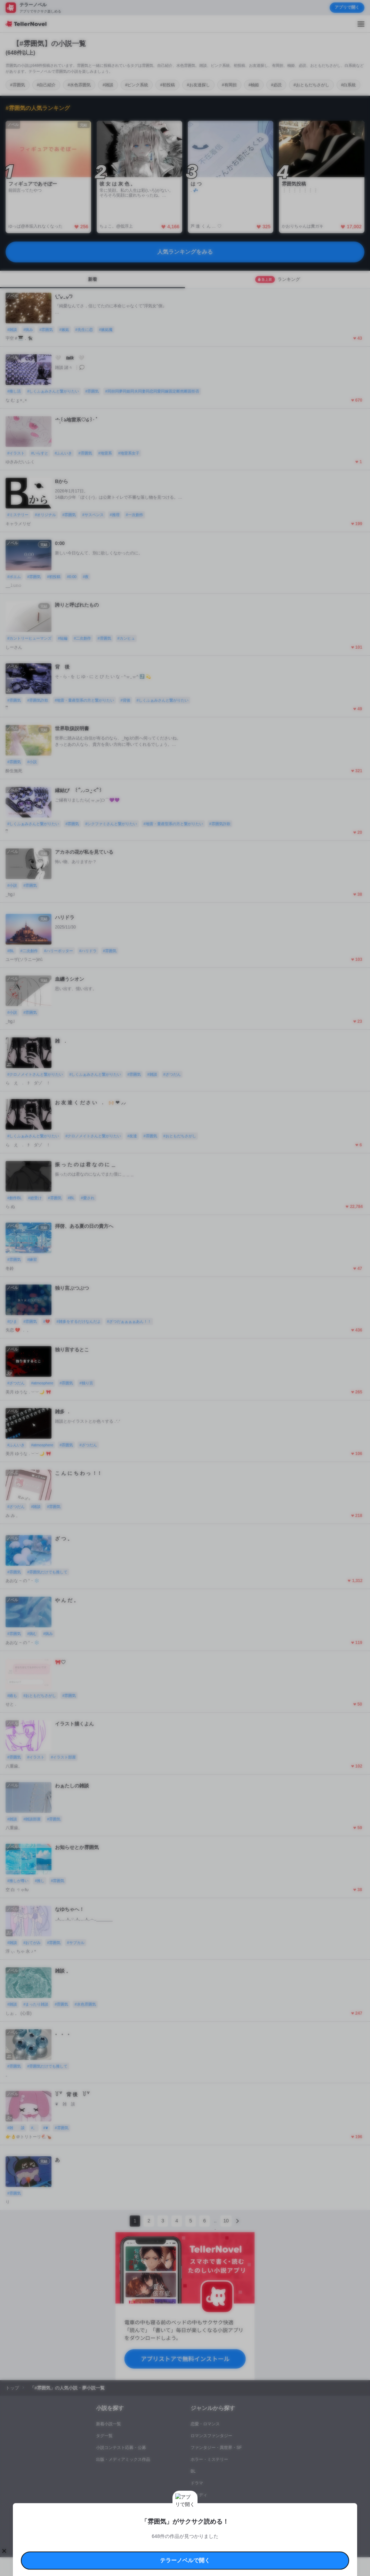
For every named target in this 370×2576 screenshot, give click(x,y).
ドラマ (197, 2483)
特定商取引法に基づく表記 (262, 2514)
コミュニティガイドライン (174, 2514)
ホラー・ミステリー (209, 2459)
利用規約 (94, 2514)
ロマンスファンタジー (211, 2435)
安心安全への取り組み (218, 2514)
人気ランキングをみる (185, 252)
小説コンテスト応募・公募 (121, 2447)
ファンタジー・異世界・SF (216, 2447)
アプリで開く (347, 7)
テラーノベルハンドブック (127, 2514)
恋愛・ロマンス (205, 2423)
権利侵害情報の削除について (143, 2522)
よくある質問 (104, 2522)
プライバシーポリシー (239, 2522)
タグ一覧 (104, 2435)
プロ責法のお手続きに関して (193, 2522)
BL (193, 2471)
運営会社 (269, 2522)
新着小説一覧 (108, 2423)
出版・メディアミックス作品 (123, 2459)
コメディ (199, 2494)
